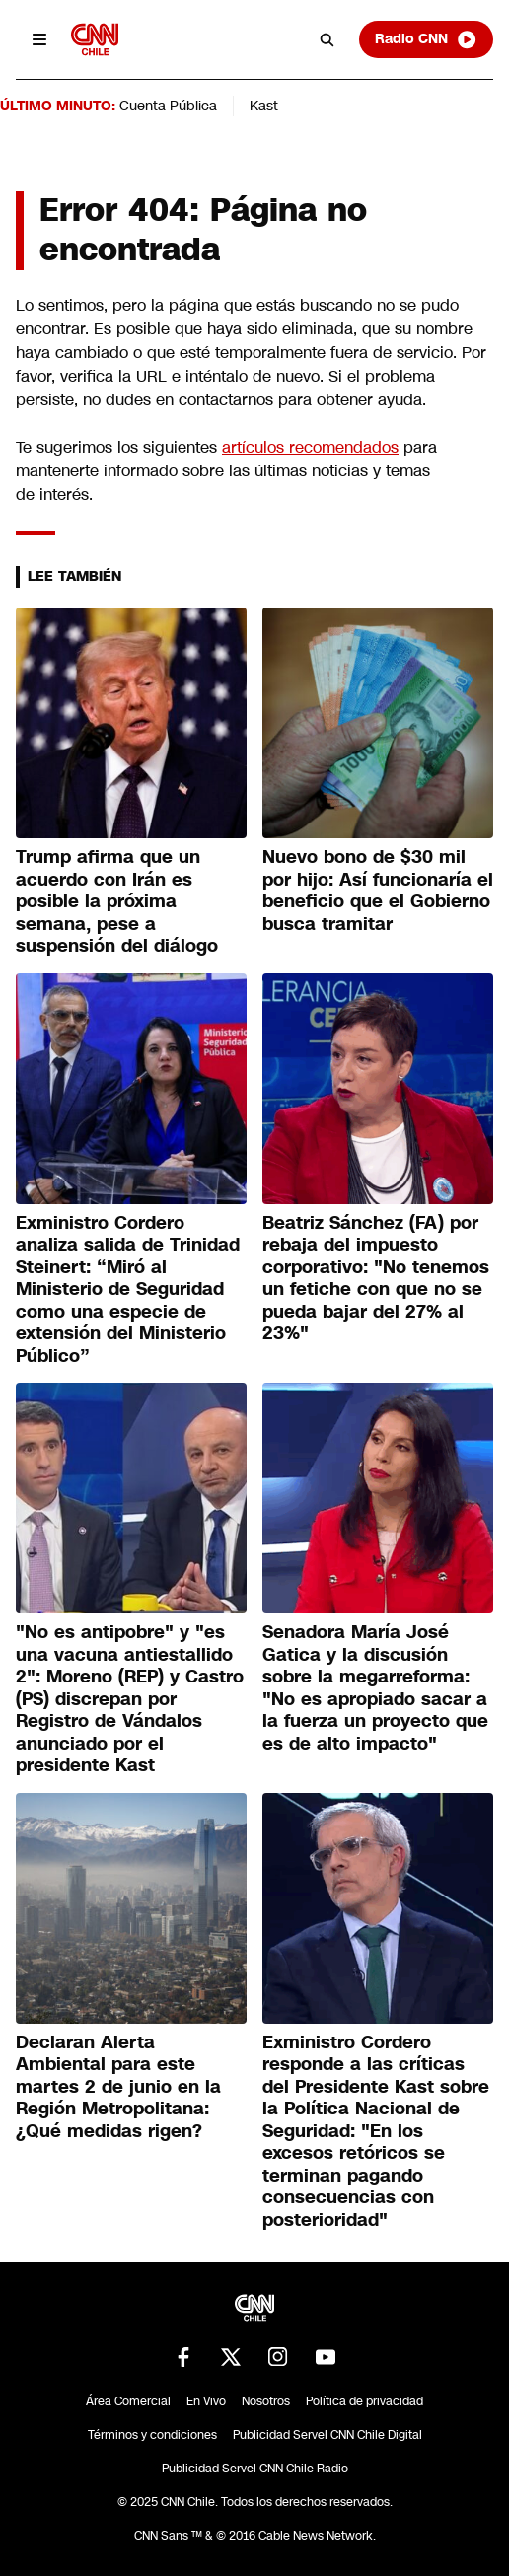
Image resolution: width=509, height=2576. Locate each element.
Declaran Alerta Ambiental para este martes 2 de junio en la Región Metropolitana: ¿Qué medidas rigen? (118, 2087)
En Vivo (206, 2401)
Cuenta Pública (168, 105)
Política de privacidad (364, 2401)
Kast (264, 105)
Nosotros (266, 2401)
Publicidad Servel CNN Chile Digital (327, 2435)
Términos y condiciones (152, 2435)
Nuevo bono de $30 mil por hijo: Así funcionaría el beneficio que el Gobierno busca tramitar (377, 890)
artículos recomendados (310, 447)
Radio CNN (426, 39)
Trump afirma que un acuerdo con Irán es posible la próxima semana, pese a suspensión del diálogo (120, 901)
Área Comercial (128, 2401)
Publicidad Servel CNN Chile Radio (255, 2468)
